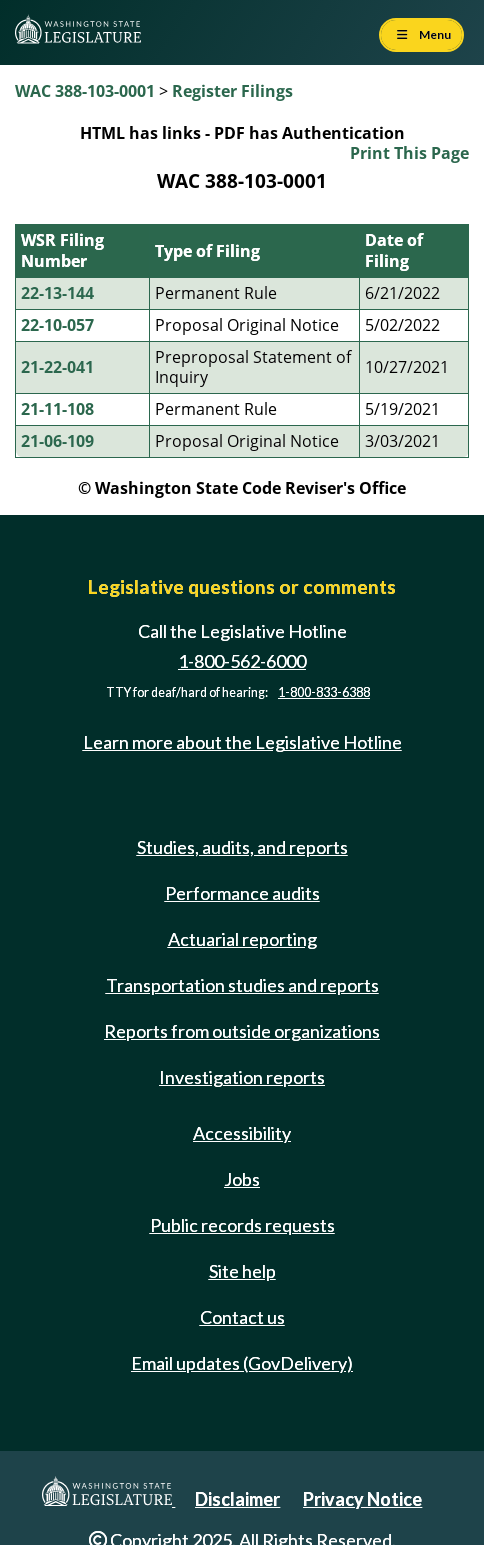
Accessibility (242, 1133)
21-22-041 (57, 367)
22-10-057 (57, 325)
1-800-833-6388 (324, 692)
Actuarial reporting (242, 939)
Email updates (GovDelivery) (242, 1363)
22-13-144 (57, 293)
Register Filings (232, 91)
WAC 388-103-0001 (85, 91)
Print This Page (409, 153)
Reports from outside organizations (242, 1031)
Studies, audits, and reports (242, 847)
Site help (242, 1271)
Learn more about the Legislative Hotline (242, 743)
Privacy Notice (362, 1499)
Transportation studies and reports (242, 985)
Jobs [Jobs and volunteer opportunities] (242, 1179)
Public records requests (242, 1225)
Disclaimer (237, 1499)
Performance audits (242, 893)
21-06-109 (57, 441)
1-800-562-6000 (242, 661)
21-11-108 (57, 409)
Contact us (242, 1317)
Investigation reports (242, 1077)
